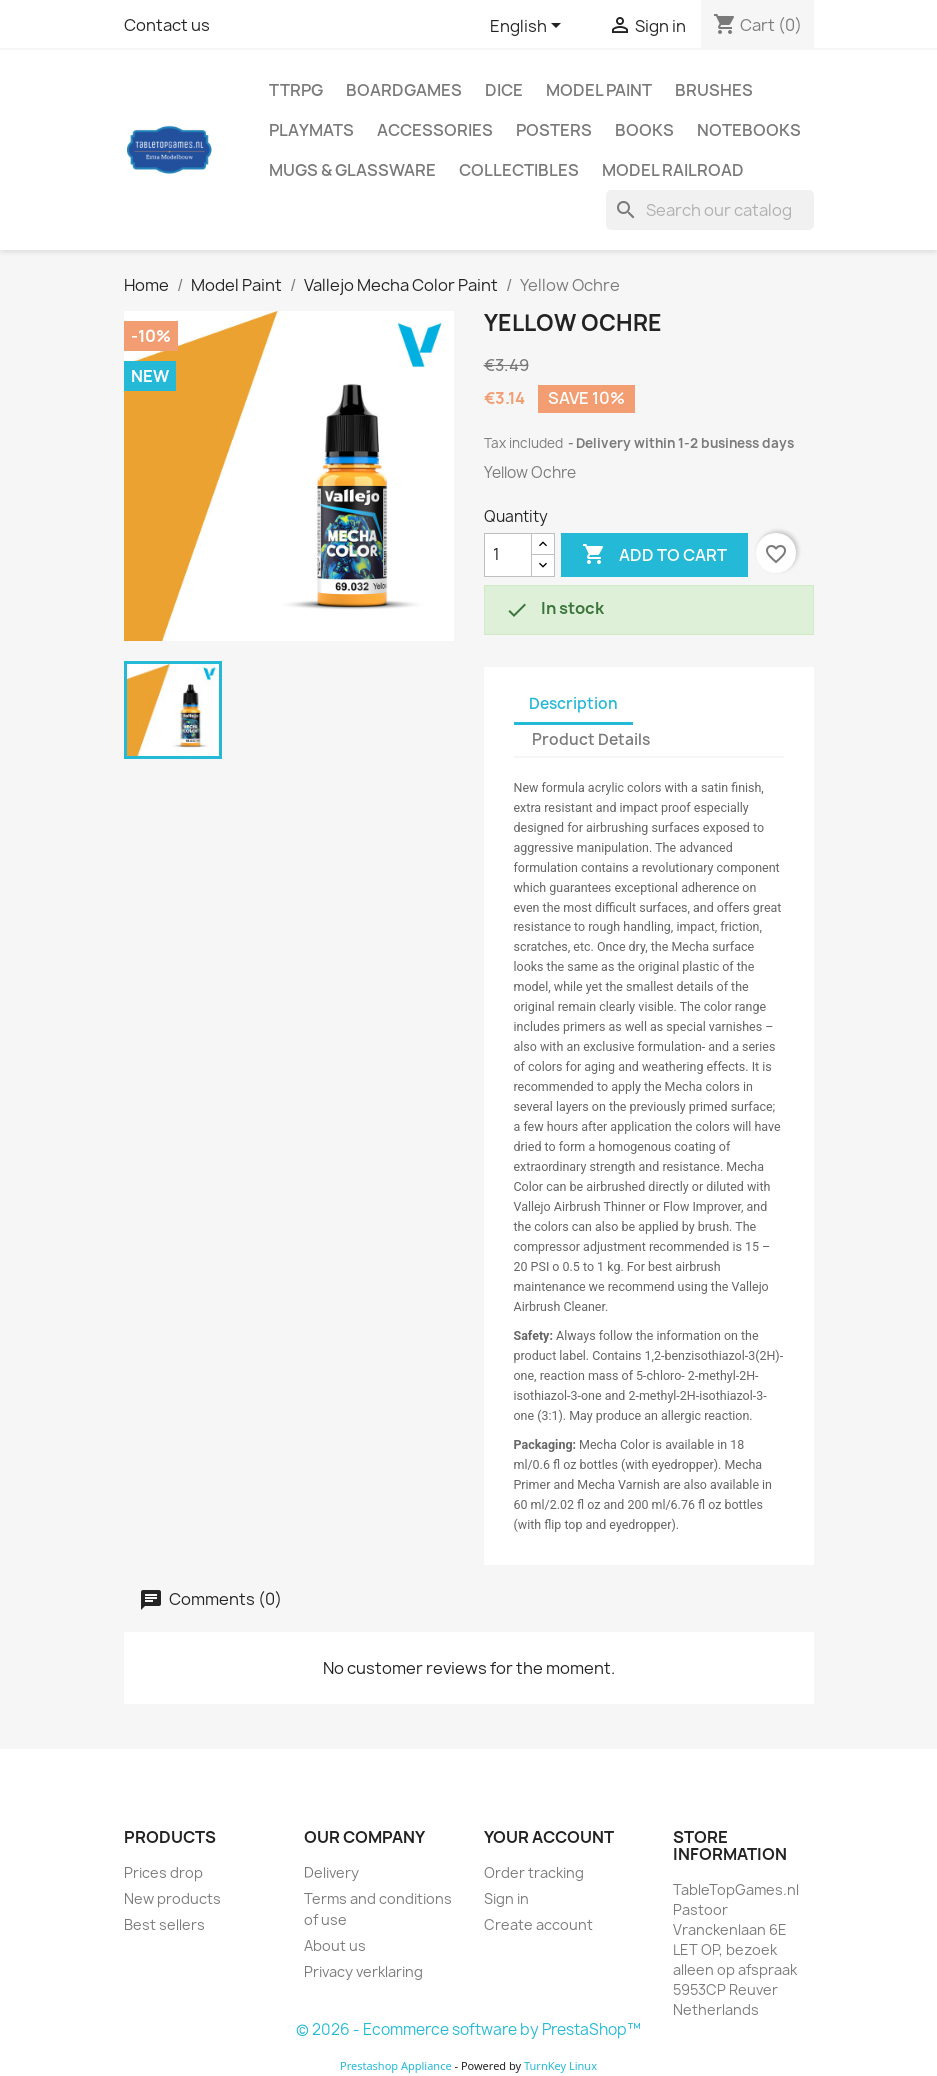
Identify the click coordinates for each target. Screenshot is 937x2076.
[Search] (710, 210)
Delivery (331, 1872)
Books (644, 130)
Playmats (311, 130)
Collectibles (519, 170)
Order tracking (534, 1872)
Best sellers (164, 1924)
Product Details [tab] (591, 739)
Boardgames (404, 90)
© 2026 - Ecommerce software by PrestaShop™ (468, 2029)
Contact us (167, 25)
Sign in (506, 1898)
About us (335, 1945)
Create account (538, 1924)
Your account (549, 1837)
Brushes (714, 90)
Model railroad (673, 170)
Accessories (435, 130)
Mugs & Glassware (352, 170)
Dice (504, 90)
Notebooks (749, 130)
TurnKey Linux (560, 2065)
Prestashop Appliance (396, 2065)
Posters (554, 130)
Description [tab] (573, 703)
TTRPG (296, 90)
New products (172, 1898)
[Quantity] (508, 555)
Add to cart (654, 555)
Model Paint (599, 90)
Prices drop (163, 1872)
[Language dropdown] (529, 27)
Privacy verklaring (363, 1971)
